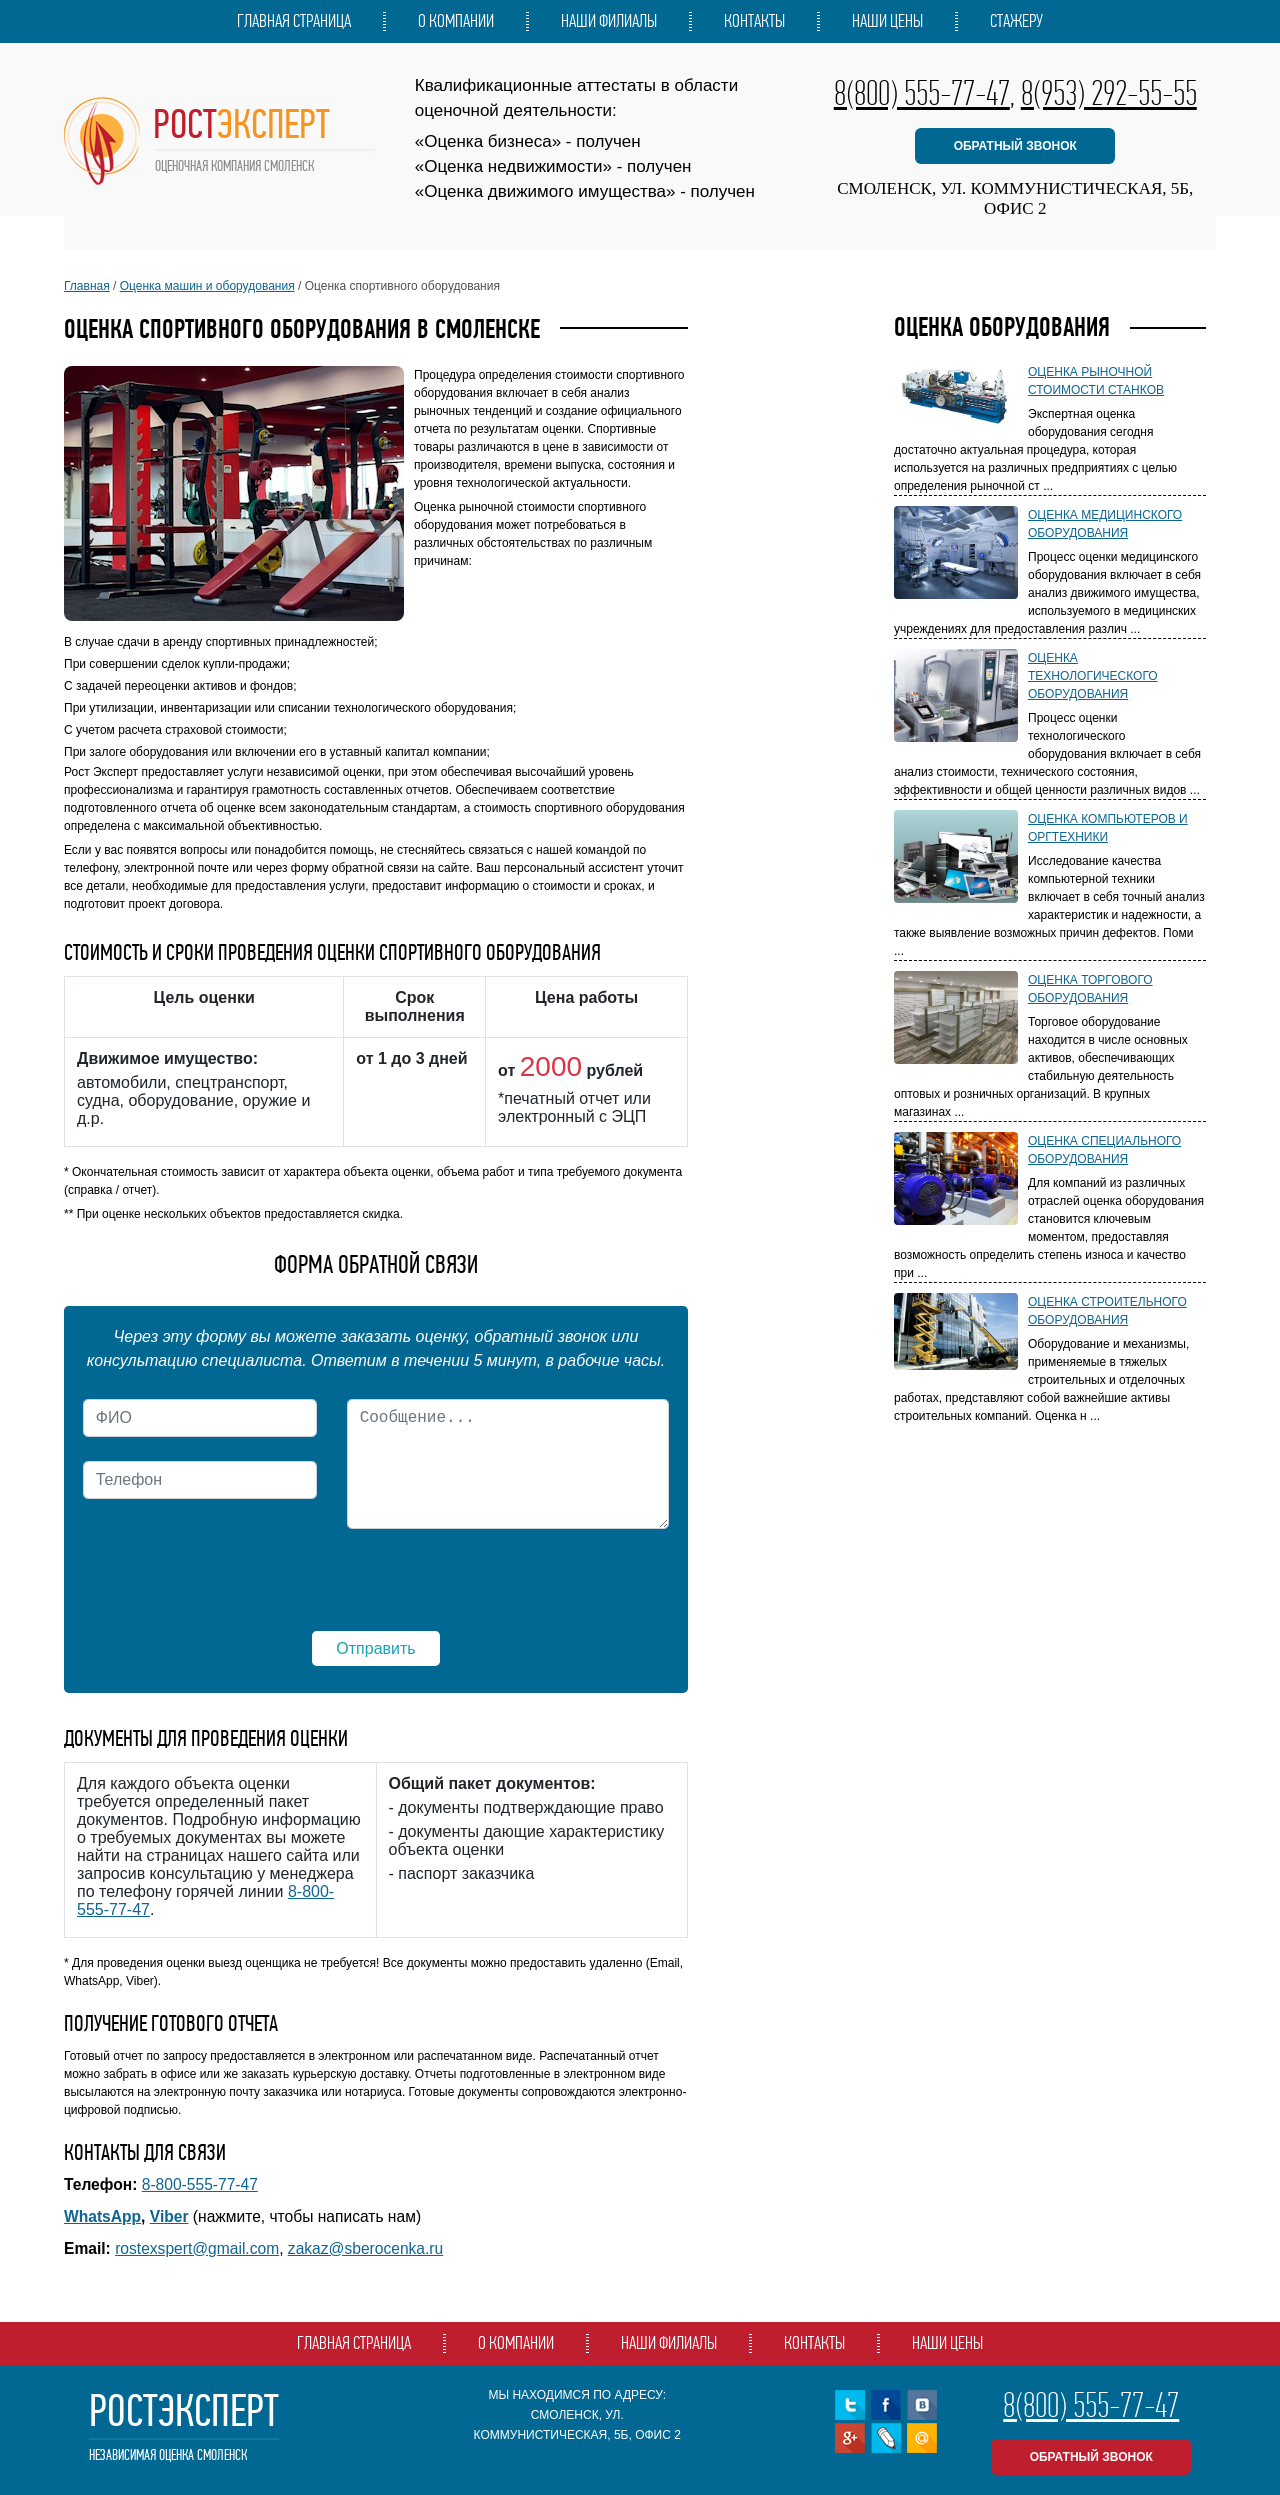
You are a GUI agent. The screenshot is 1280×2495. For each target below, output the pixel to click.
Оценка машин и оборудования (207, 286)
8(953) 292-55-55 (1109, 93)
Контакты (754, 21)
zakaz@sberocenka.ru (365, 2248)
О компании (456, 21)
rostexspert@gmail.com (197, 2248)
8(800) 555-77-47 (922, 93)
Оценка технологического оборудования (1093, 676)
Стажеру (1016, 21)
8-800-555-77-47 (200, 2184)
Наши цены (887, 21)
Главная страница (294, 21)
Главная (87, 286)
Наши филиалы (609, 21)
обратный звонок (1015, 146)
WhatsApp (102, 2216)
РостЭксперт (184, 2427)
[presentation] (235, 1584)
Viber (169, 2216)
